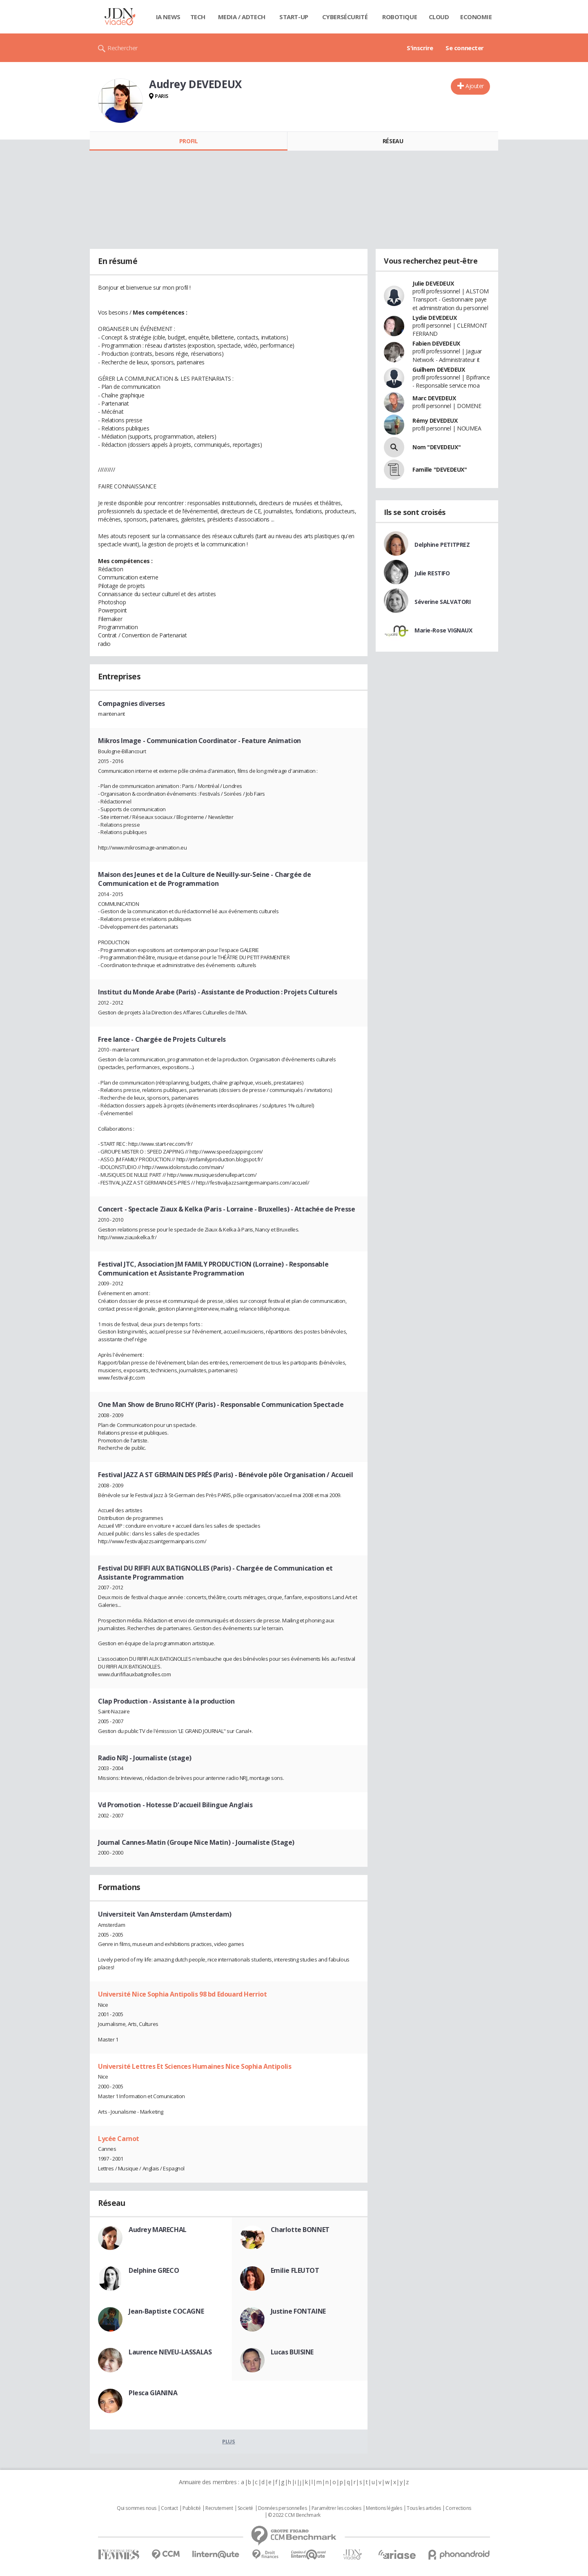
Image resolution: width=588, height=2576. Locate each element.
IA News (168, 17)
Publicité (191, 2508)
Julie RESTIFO (432, 573)
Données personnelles (282, 2508)
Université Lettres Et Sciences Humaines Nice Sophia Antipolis (194, 2066)
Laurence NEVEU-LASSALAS (170, 2351)
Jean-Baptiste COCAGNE (166, 2311)
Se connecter (464, 48)
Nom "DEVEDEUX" (436, 447)
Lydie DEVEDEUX (434, 318)
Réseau (393, 141)
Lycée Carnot (118, 2138)
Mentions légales (384, 2508)
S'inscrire (420, 48)
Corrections (458, 2508)
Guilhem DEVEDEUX (438, 369)
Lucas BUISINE (292, 2351)
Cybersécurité (345, 17)
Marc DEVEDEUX (434, 398)
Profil (188, 141)
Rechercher (122, 48)
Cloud (439, 17)
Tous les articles (424, 2508)
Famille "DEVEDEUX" (439, 469)
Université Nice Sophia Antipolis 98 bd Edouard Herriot (182, 1994)
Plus (228, 2441)
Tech (197, 17)
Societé (245, 2508)
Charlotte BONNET (300, 2229)
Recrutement (219, 2508)
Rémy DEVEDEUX (435, 420)
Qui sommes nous (136, 2508)
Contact (169, 2508)
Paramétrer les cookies (336, 2508)
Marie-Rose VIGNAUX (443, 630)
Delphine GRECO (154, 2270)
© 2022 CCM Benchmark (294, 2515)
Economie (476, 17)
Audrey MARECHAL (158, 2229)
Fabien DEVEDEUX (436, 343)
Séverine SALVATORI (442, 602)
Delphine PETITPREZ (442, 544)
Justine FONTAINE (298, 2311)
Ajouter (475, 86)
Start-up (293, 17)
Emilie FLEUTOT (295, 2270)
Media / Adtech (241, 17)
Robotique (399, 17)
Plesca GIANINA (153, 2392)
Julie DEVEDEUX (433, 283)
